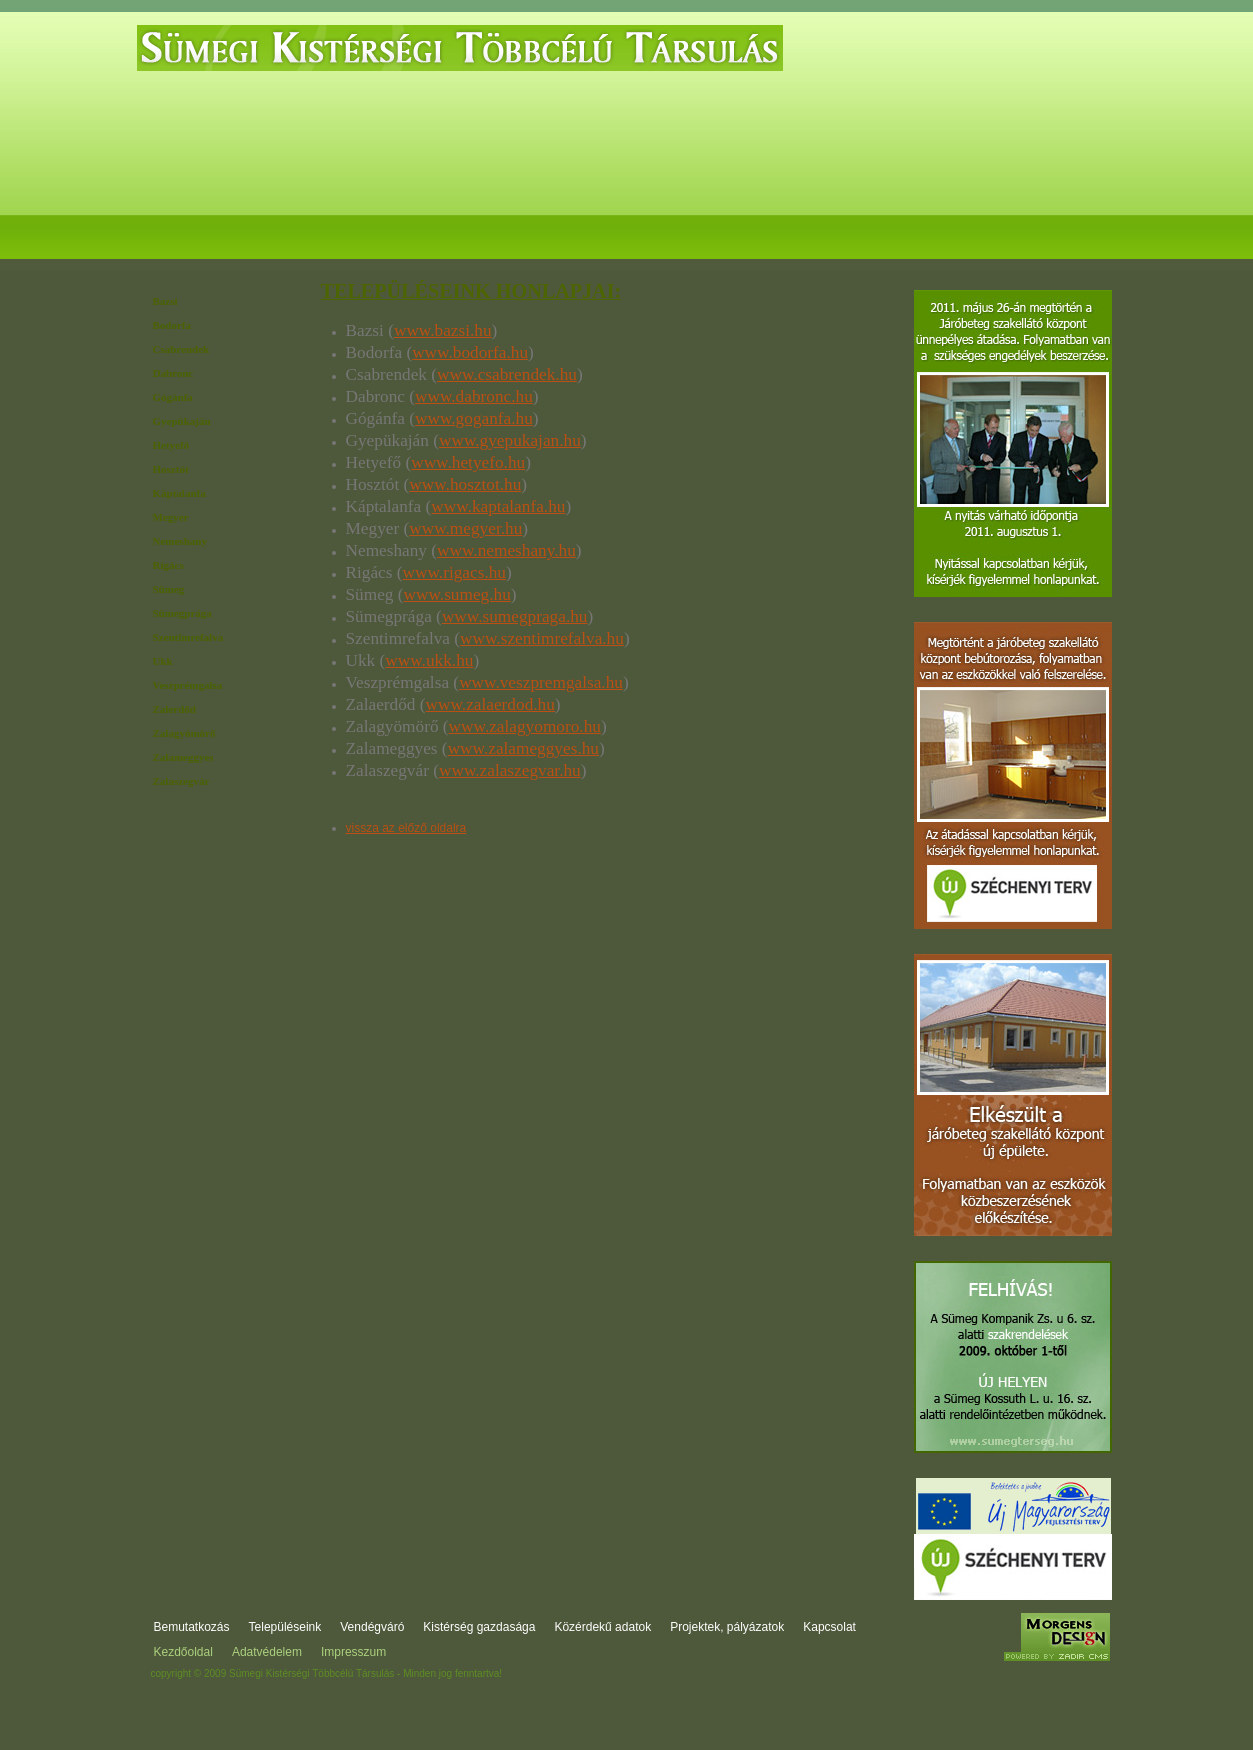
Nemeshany (180, 541)
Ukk (163, 661)
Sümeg (169, 589)
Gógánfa (173, 397)
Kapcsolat (1051, 233)
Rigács (168, 565)
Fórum (971, 233)
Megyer (171, 517)
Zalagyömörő (184, 733)
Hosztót (171, 469)
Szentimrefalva (188, 637)
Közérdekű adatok (700, 233)
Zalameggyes (183, 757)
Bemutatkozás (192, 233)
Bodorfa (172, 325)
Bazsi (165, 301)
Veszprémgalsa (188, 685)
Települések (310, 233)
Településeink (285, 1627)
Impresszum (353, 1652)
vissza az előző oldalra (406, 828)
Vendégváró (422, 233)
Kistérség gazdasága (552, 233)
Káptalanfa (179, 493)
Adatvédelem (267, 1652)
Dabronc (173, 373)
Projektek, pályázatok (854, 233)
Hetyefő (171, 445)
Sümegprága (182, 613)
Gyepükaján (182, 421)
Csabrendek (181, 349)
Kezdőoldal (183, 1652)
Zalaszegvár (181, 781)
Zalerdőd (174, 709)
